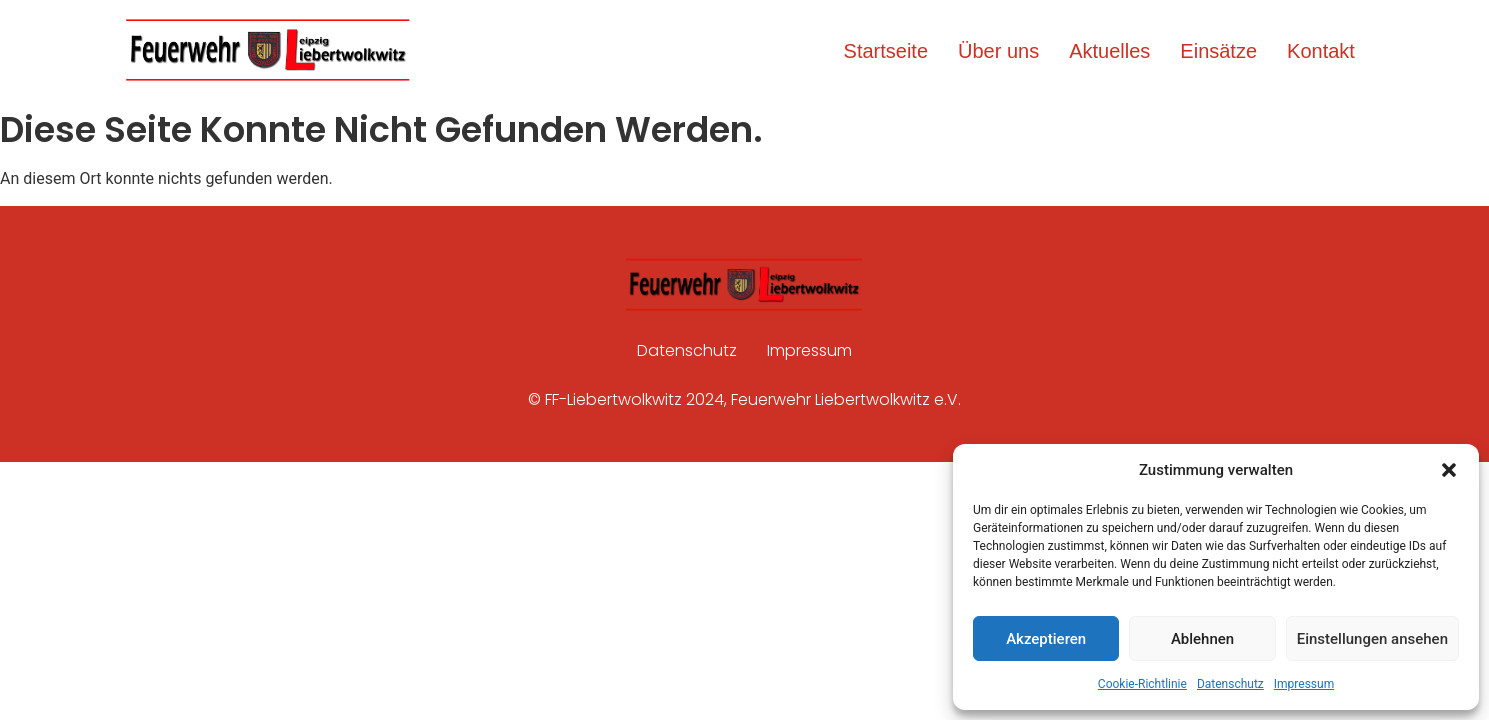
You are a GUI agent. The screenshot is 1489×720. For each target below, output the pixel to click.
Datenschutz (1230, 684)
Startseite (886, 51)
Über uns (998, 51)
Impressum (1304, 684)
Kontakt (1321, 51)
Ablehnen (1202, 639)
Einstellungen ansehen (1372, 639)
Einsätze (1218, 51)
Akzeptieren (1046, 639)
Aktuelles (1109, 51)
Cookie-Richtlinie (1142, 684)
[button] (1449, 470)
